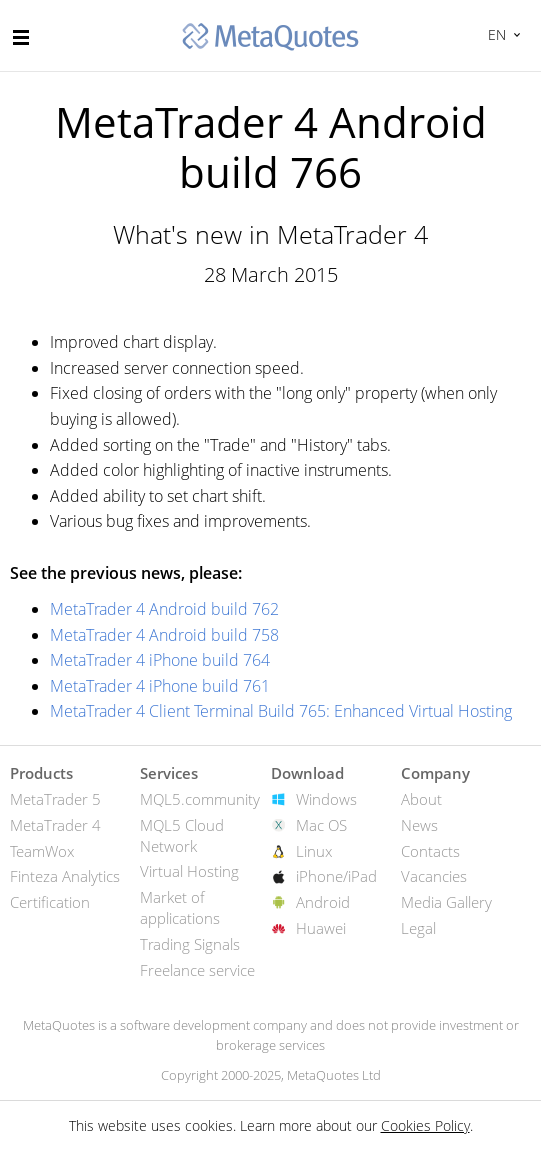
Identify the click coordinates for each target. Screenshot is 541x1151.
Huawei (321, 928)
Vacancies (434, 876)
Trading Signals (190, 944)
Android (323, 902)
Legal (418, 928)
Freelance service (197, 970)
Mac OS (321, 825)
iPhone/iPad (336, 876)
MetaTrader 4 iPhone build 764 (160, 660)
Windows (326, 799)
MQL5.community (200, 799)
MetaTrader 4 (55, 825)
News (419, 825)
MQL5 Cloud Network (182, 835)
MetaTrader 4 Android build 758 (164, 635)
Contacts (430, 851)
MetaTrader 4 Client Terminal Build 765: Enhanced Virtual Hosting (281, 711)
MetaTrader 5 (55, 799)
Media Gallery (446, 902)
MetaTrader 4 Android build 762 (164, 609)
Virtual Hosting (189, 871)
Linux (314, 851)
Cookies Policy (425, 1125)
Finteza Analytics (65, 876)
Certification (50, 902)
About (421, 799)
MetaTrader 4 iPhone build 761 (160, 686)
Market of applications (180, 907)
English (494, 34)
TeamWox (42, 851)
